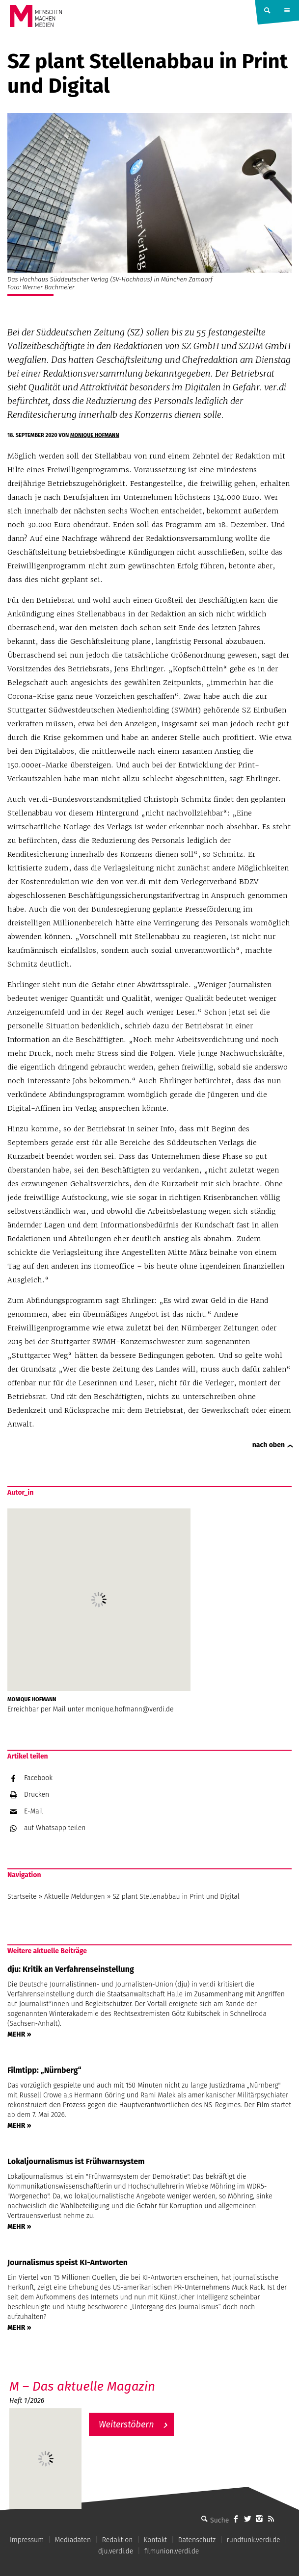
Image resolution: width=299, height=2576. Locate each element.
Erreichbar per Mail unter (46, 1709)
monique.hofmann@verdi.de (129, 1709)
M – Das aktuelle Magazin (82, 2386)
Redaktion (117, 2540)
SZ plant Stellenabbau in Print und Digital (176, 1896)
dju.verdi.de (116, 2551)
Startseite (22, 1896)
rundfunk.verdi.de (253, 2540)
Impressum (27, 2540)
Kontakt (155, 2540)
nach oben (268, 1445)
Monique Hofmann (94, 435)
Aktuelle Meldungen (74, 1896)
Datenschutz (197, 2540)
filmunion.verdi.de (171, 2551)
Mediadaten (73, 2540)
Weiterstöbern (126, 2424)
